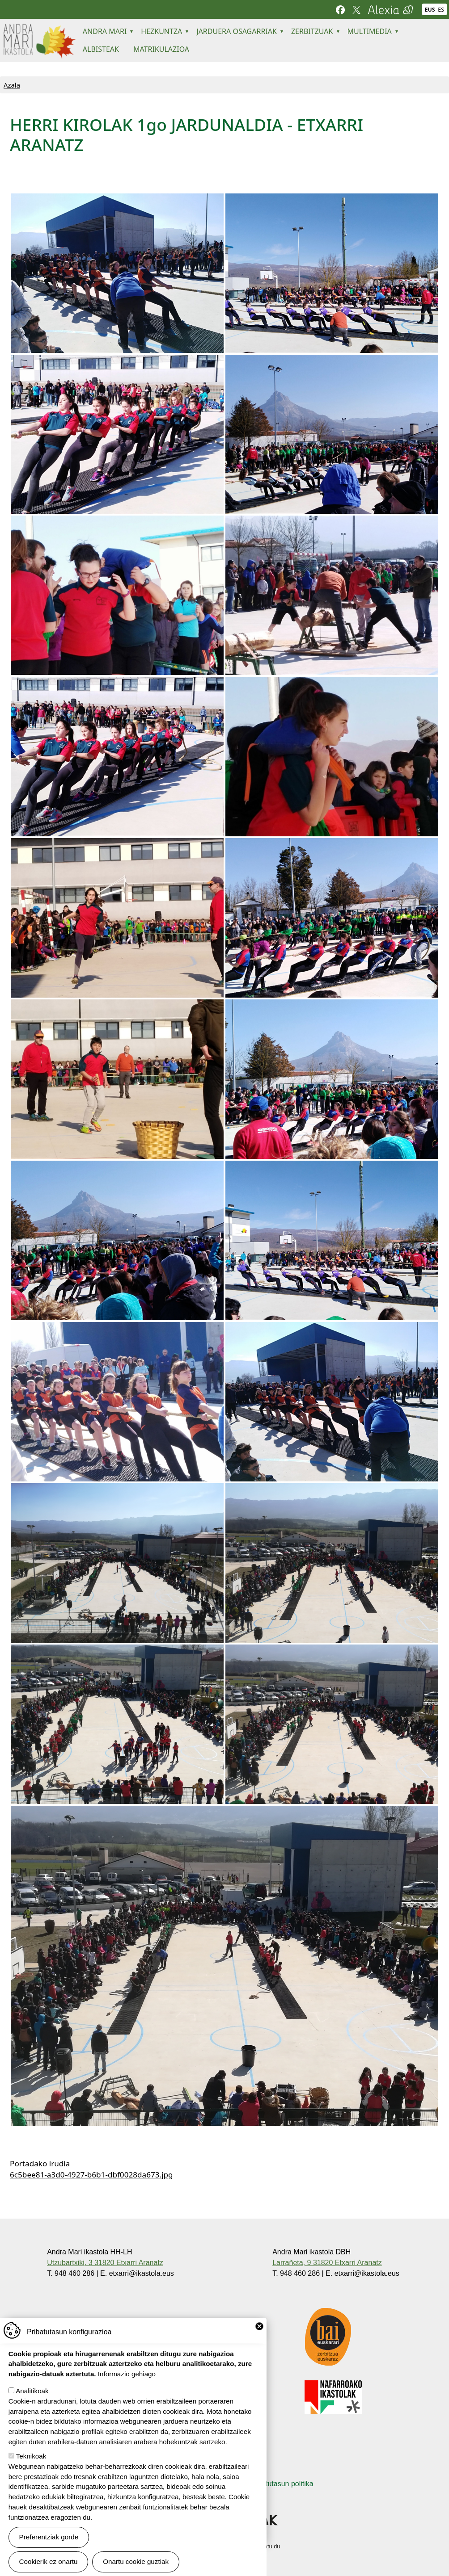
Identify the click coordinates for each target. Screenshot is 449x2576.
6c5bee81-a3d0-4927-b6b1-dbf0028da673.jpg (91, 2174)
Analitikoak (32, 2391)
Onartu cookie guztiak (136, 2561)
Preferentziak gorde (49, 2537)
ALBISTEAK (101, 49)
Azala (12, 84)
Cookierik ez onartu (48, 2561)
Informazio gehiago (127, 2374)
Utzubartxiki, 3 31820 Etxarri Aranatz (105, 2262)
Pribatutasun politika (281, 2484)
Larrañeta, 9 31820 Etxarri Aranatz (327, 2262)
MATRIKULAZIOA (161, 49)
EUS (430, 9)
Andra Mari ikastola (39, 29)
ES (441, 9)
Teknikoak (31, 2456)
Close (259, 2326)
